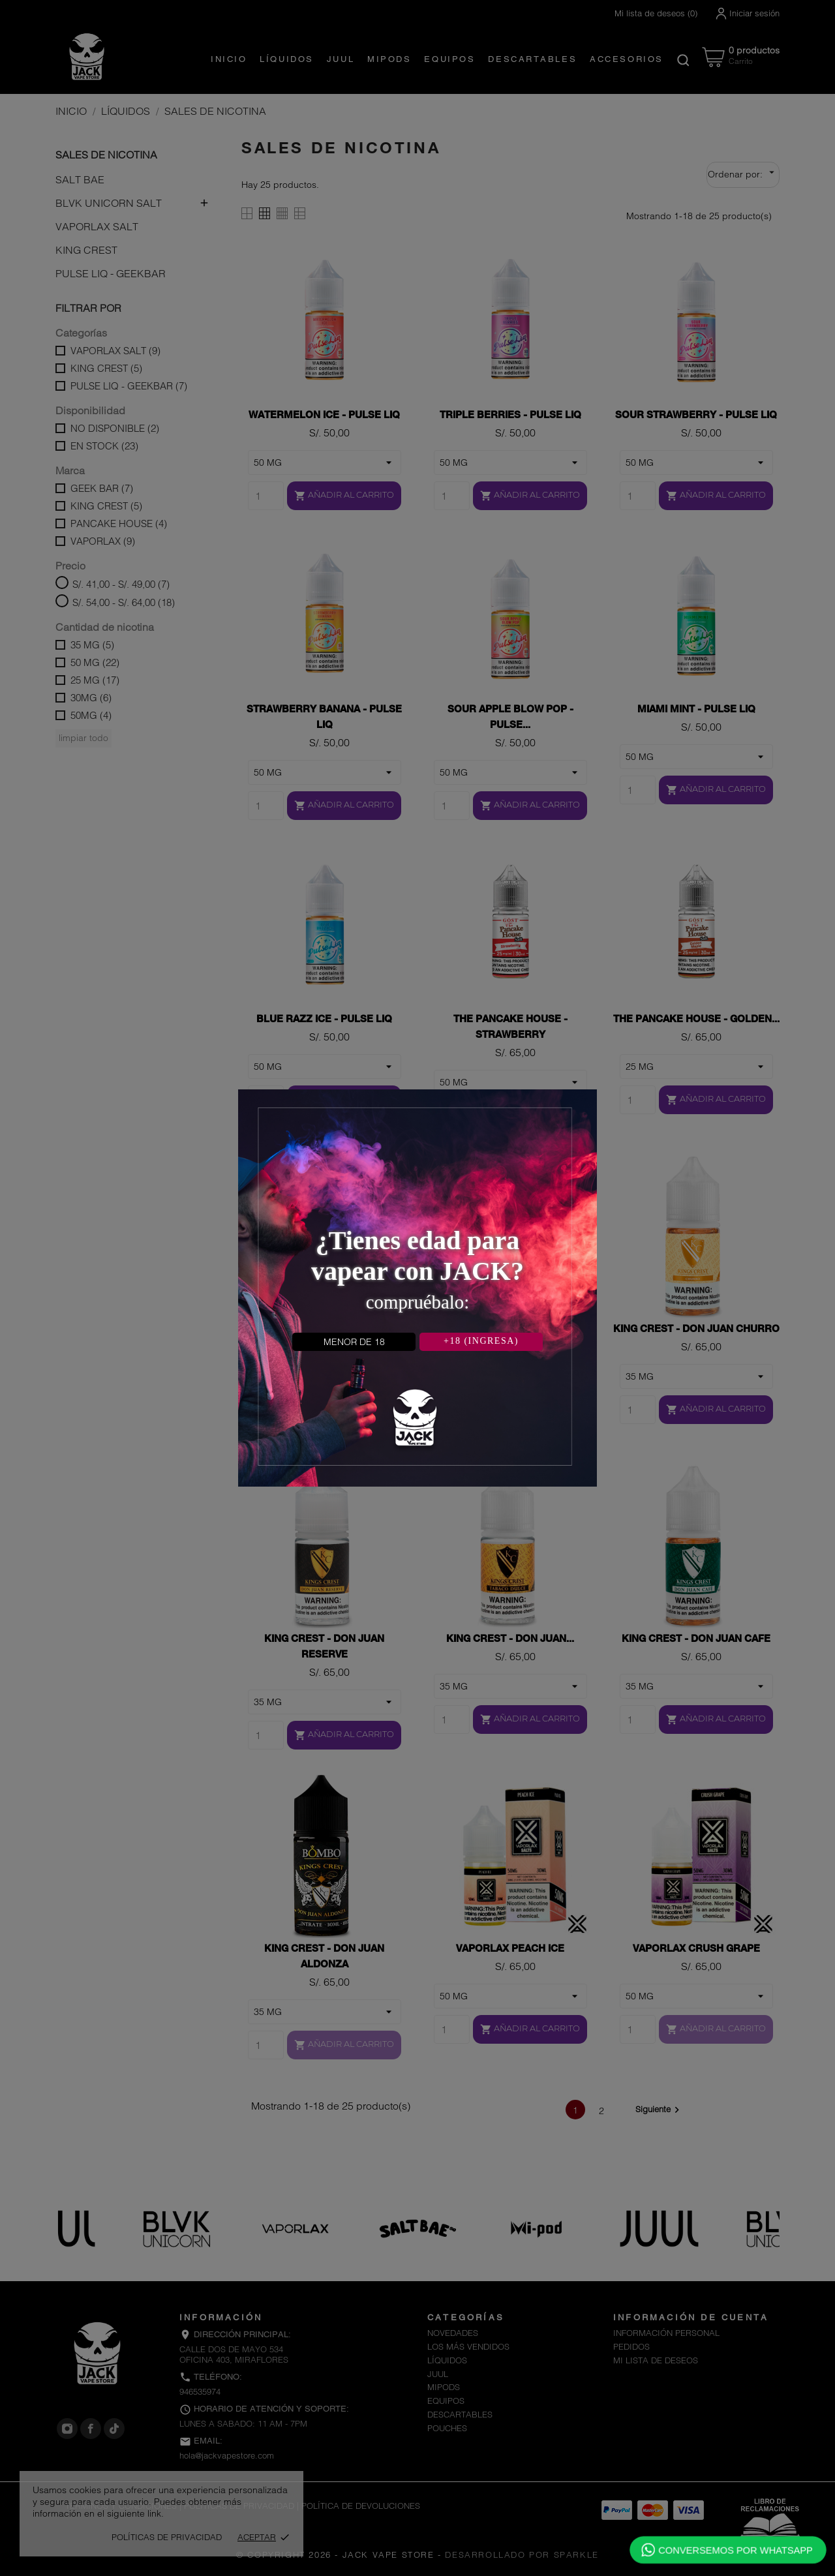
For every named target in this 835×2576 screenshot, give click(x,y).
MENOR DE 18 (354, 1342)
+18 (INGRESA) (481, 1341)
